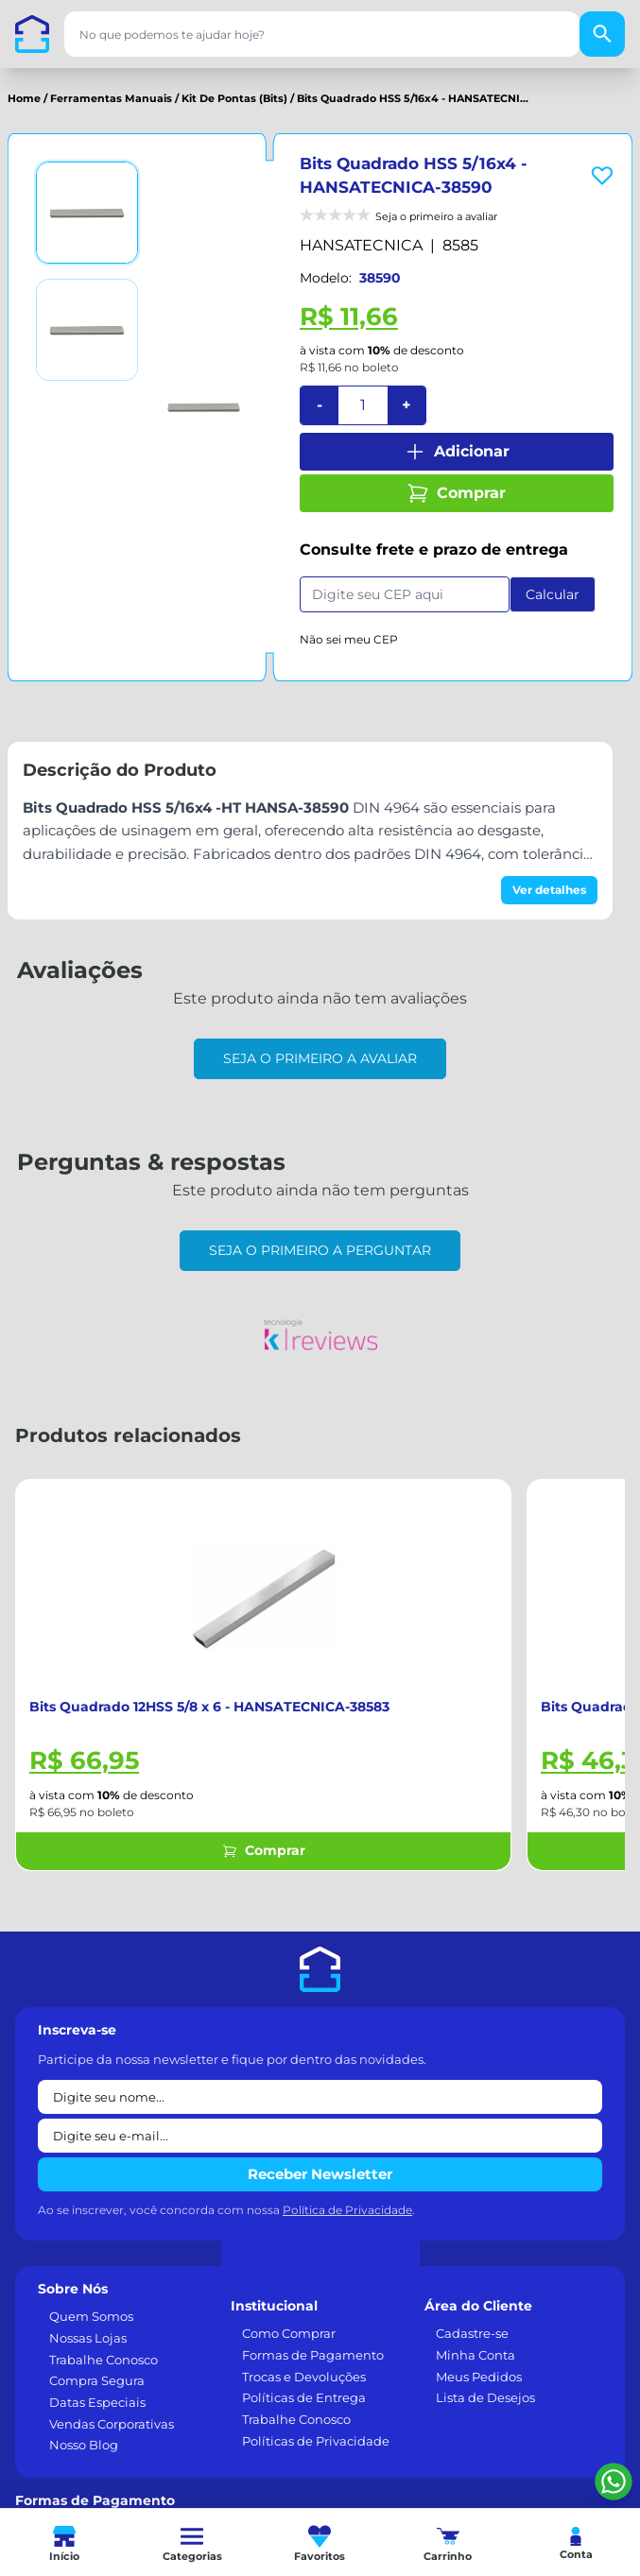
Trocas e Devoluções (304, 2376)
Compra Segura (97, 2380)
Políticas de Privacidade (315, 2440)
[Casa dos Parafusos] (32, 34)
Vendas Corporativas (111, 2423)
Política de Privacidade (347, 2210)
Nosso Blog (83, 2444)
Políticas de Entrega (304, 2397)
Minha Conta (475, 2354)
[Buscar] (602, 34)
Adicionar (457, 451)
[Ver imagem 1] (87, 213)
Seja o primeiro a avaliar (320, 1058)
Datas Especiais (97, 2402)
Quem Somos (91, 2316)
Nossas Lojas (88, 2337)
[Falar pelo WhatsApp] (613, 2481)
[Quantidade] (363, 405)
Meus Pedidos (479, 2376)
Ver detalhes (549, 890)
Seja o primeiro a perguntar (320, 1250)
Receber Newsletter (320, 2174)
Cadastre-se (472, 2333)
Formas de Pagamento (313, 2354)
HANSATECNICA (361, 245)
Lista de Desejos (485, 2397)
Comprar (456, 493)
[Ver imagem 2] (87, 330)
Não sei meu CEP (349, 639)
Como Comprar (289, 2333)
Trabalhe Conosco (103, 2359)
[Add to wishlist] (602, 175)
